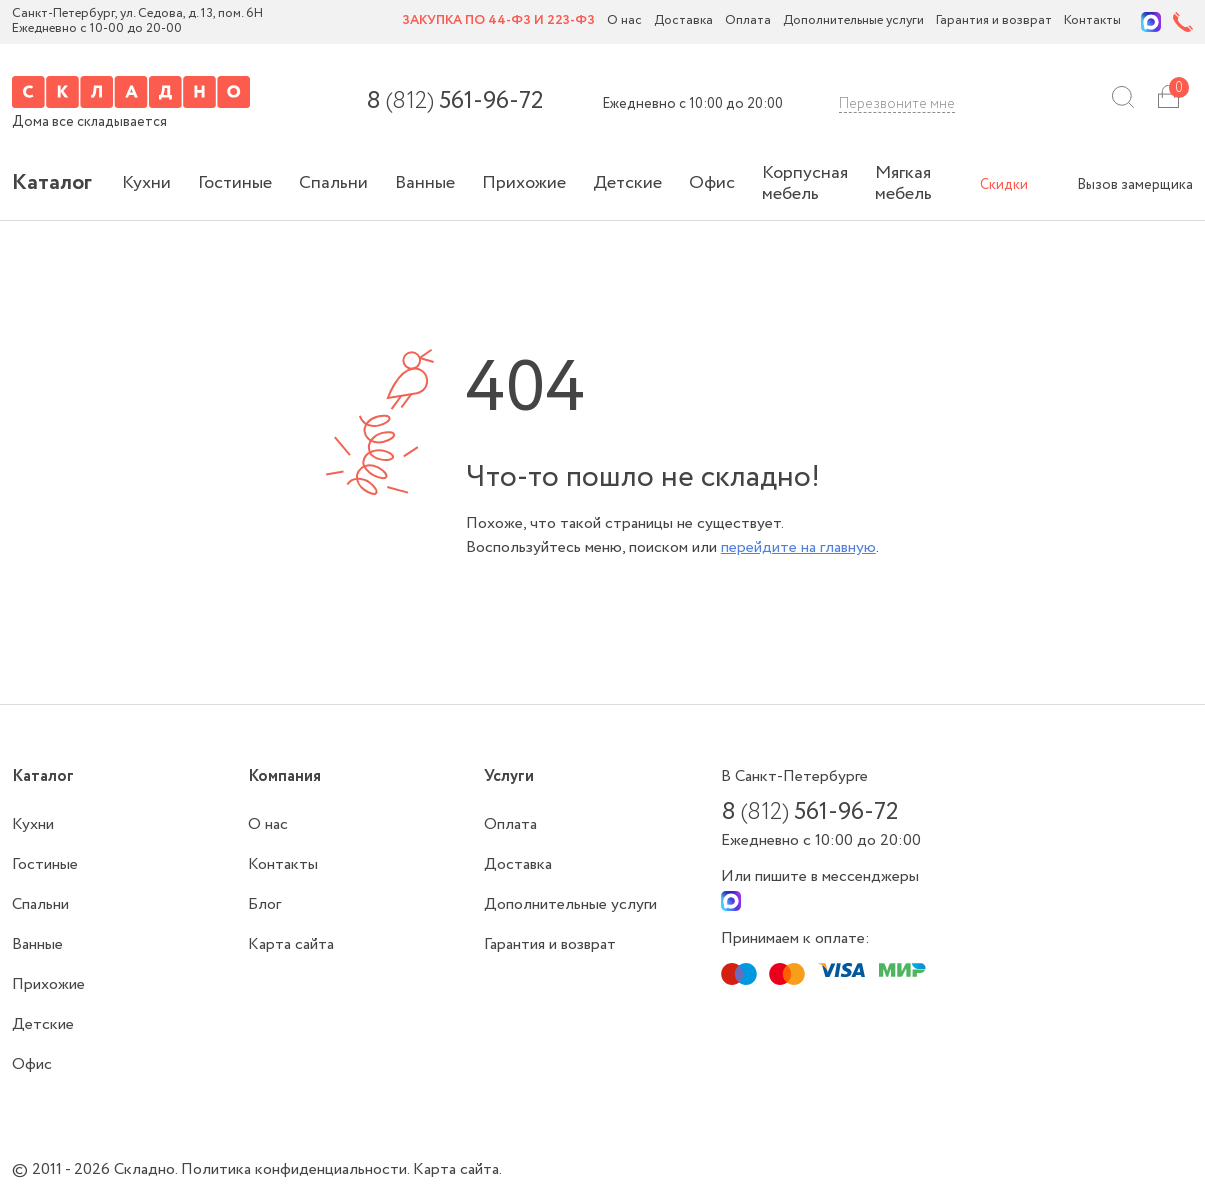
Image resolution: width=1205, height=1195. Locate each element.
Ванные (425, 183)
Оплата (748, 21)
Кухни (146, 183)
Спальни (333, 183)
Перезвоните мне (897, 104)
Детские (627, 183)
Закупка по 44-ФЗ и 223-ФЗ (498, 21)
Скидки (1004, 185)
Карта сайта (291, 944)
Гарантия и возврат (994, 21)
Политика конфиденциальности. (297, 1169)
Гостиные (235, 183)
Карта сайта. (457, 1169)
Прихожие (524, 183)
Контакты (1092, 21)
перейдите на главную (798, 547)
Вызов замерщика (1135, 185)
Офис (712, 183)
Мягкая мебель (903, 183)
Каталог (52, 183)
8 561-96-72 (454, 102)
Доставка (683, 21)
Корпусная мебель (805, 183)
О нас (624, 21)
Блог (264, 904)
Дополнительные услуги (853, 21)
